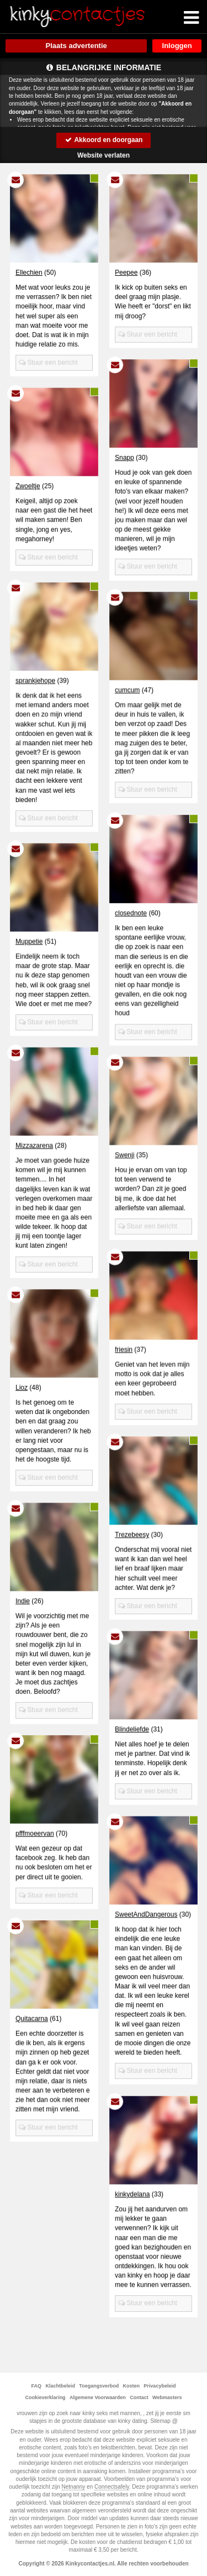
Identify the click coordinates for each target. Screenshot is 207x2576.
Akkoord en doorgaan (104, 140)
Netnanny (74, 2487)
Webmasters (167, 2397)
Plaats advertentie (76, 45)
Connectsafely (111, 2487)
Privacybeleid (160, 2386)
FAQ (36, 2386)
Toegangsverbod (99, 2386)
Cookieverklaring (45, 2397)
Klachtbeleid (60, 2386)
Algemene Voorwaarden (98, 2397)
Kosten (131, 2386)
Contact (139, 2397)
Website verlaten (103, 155)
